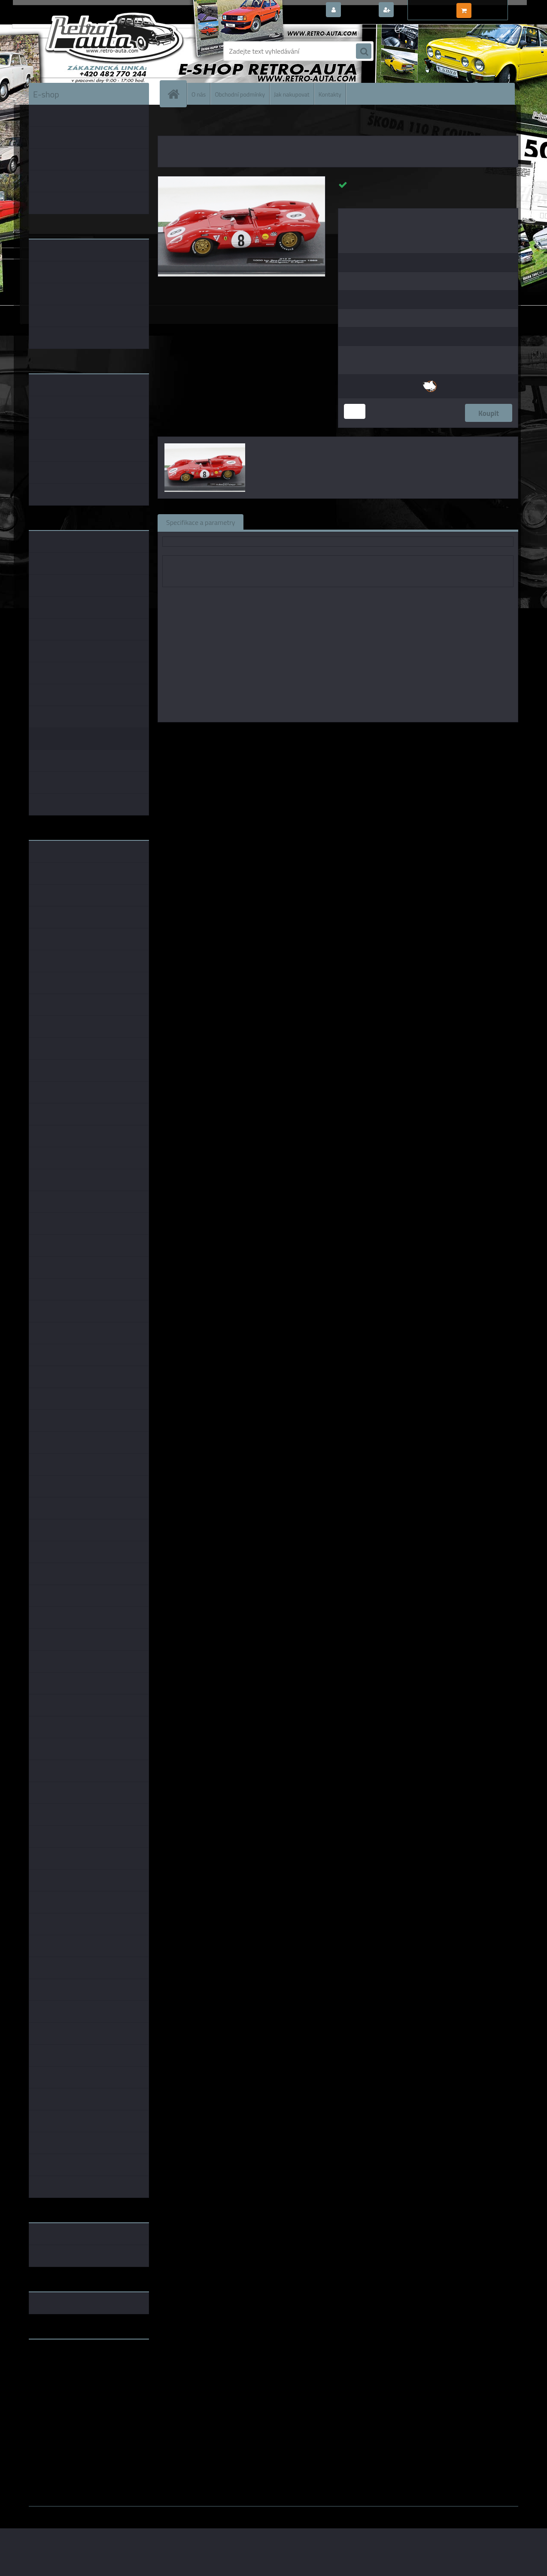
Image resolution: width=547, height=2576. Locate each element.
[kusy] (354, 411)
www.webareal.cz (119, 2512)
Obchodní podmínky (240, 93)
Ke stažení (404, 522)
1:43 (291, 734)
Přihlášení (359, 10)
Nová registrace (419, 10)
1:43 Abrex (394, 734)
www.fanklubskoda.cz (61, 2366)
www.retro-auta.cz (57, 2359)
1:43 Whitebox (436, 734)
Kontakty (330, 93)
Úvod (169, 124)
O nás (198, 93)
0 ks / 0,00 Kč (493, 7)
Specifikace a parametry (200, 522)
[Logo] (88, 51)
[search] (363, 51)
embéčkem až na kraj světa (69, 2380)
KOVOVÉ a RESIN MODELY (211, 124)
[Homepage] (177, 94)
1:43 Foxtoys (322, 734)
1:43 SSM (359, 734)
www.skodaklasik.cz (59, 2373)
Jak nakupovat (292, 93)
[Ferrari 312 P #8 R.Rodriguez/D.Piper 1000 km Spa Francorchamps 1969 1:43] (241, 180)
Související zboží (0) (282, 522)
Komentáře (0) (349, 522)
